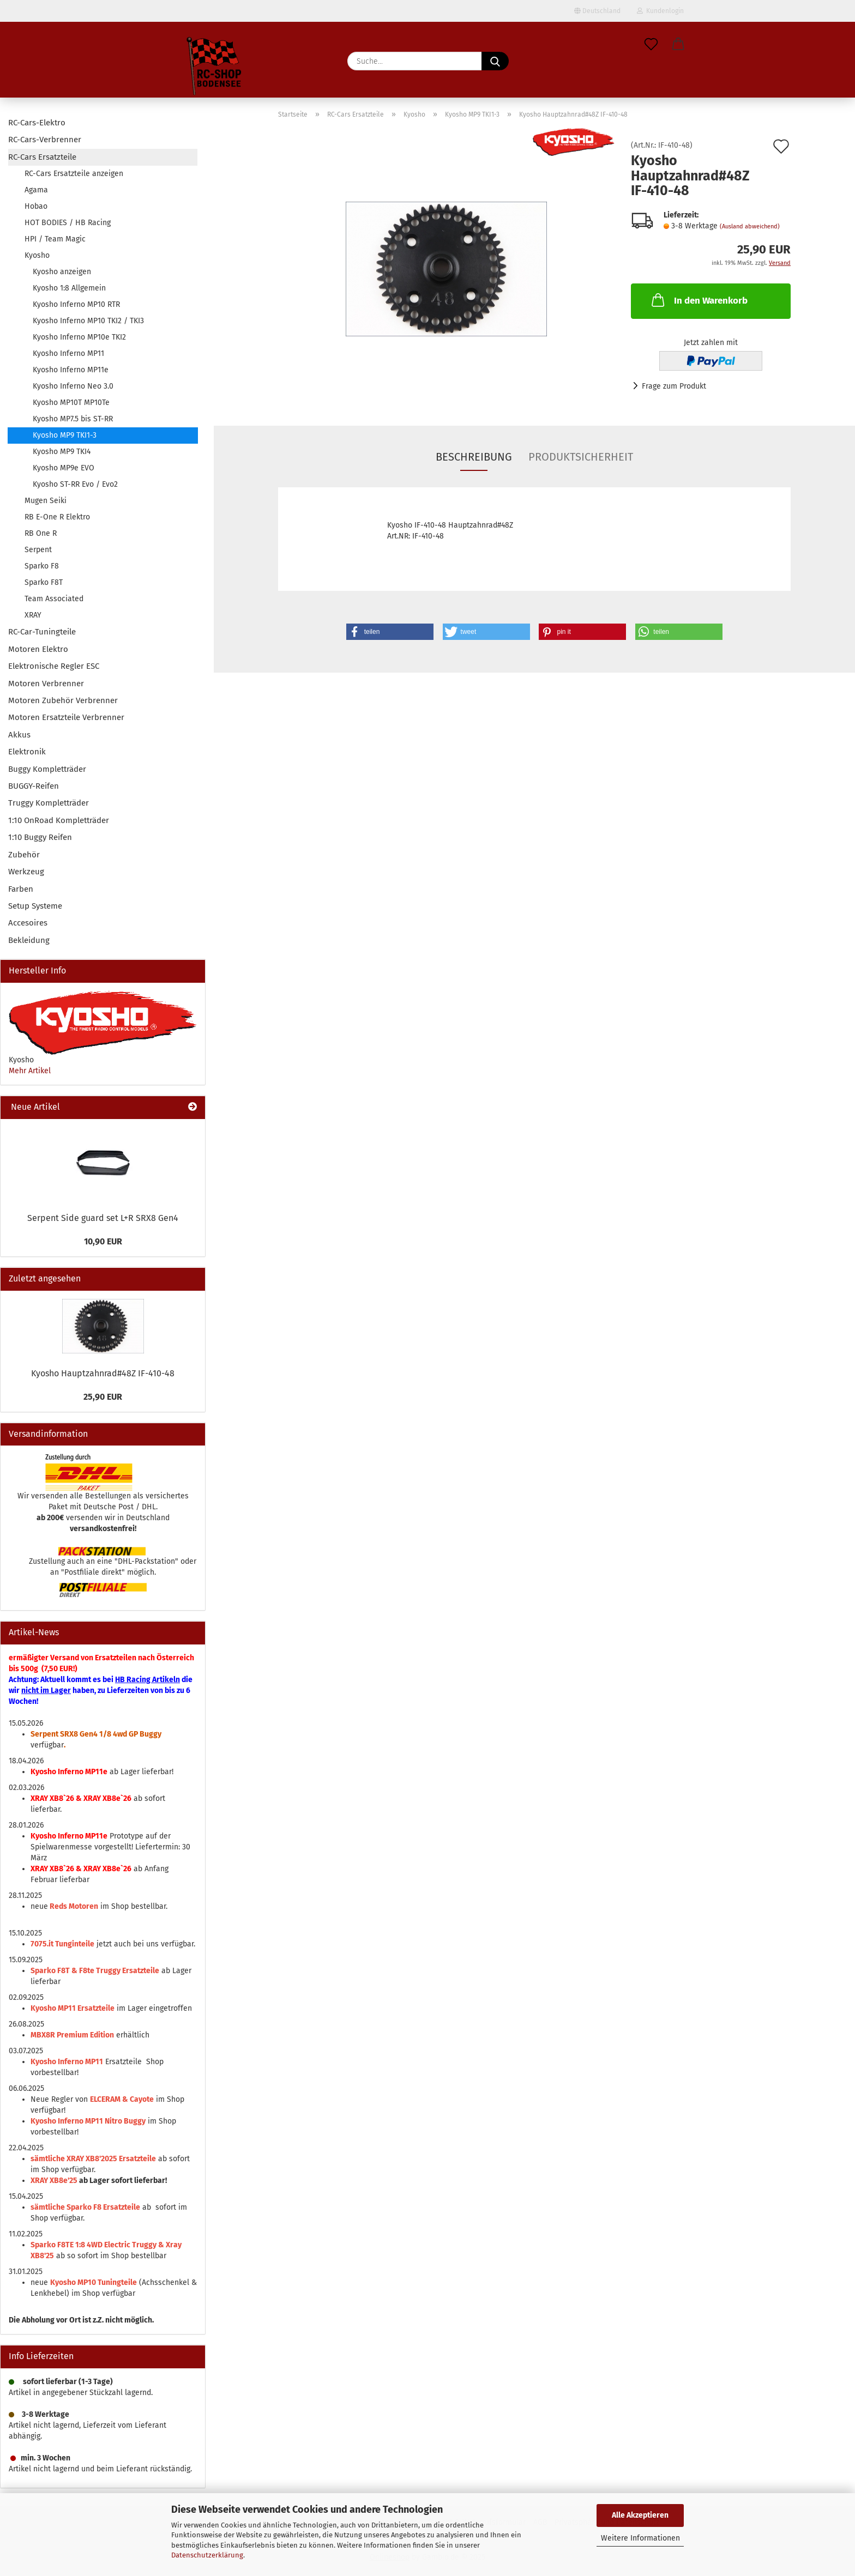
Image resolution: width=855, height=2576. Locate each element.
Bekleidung (29, 940)
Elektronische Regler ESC (53, 666)
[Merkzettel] (651, 45)
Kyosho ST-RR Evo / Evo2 (75, 484)
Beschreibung (474, 456)
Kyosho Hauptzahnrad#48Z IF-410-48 (102, 1373)
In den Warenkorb (698, 300)
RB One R (41, 533)
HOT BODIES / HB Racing (68, 222)
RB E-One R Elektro (57, 517)
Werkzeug (26, 871)
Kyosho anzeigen (62, 271)
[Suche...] (495, 61)
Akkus (19, 735)
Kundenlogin (660, 11)
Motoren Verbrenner (46, 683)
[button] (678, 45)
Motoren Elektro (38, 649)
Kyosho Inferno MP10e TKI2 (79, 337)
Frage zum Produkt (674, 386)
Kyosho (37, 255)
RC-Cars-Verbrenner (44, 139)
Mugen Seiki (46, 500)
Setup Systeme (35, 906)
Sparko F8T (44, 582)
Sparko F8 (42, 566)
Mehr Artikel (30, 1070)
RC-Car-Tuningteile (42, 632)
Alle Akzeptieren (640, 2515)
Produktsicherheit (580, 456)
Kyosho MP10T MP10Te (71, 402)
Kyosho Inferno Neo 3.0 (73, 386)
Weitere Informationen (640, 2538)
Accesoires (27, 923)
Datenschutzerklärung (207, 2555)
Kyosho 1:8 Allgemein (69, 288)
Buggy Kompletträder (47, 769)
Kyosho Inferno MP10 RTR (76, 304)
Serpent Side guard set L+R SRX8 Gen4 (102, 1218)
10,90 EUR (103, 1241)
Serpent (38, 549)
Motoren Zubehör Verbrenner (63, 700)
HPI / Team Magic (55, 239)
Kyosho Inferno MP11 (68, 353)
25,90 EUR (102, 1397)
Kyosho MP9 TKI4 (62, 451)
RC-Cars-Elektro (36, 123)
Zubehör (24, 855)
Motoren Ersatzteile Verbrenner (66, 717)
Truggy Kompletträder (48, 803)
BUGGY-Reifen (33, 786)
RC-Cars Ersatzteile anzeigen (74, 173)
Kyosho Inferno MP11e (71, 369)
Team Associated (54, 598)
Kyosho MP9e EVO (63, 468)
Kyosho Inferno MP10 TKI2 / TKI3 (88, 320)
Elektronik (27, 752)
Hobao (36, 206)
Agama (36, 190)
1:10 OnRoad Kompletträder (58, 820)
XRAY (33, 615)
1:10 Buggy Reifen (40, 837)
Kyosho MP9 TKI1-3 (65, 435)
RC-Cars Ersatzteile (42, 157)
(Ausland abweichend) (750, 226)
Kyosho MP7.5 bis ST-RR (73, 419)
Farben (20, 889)
